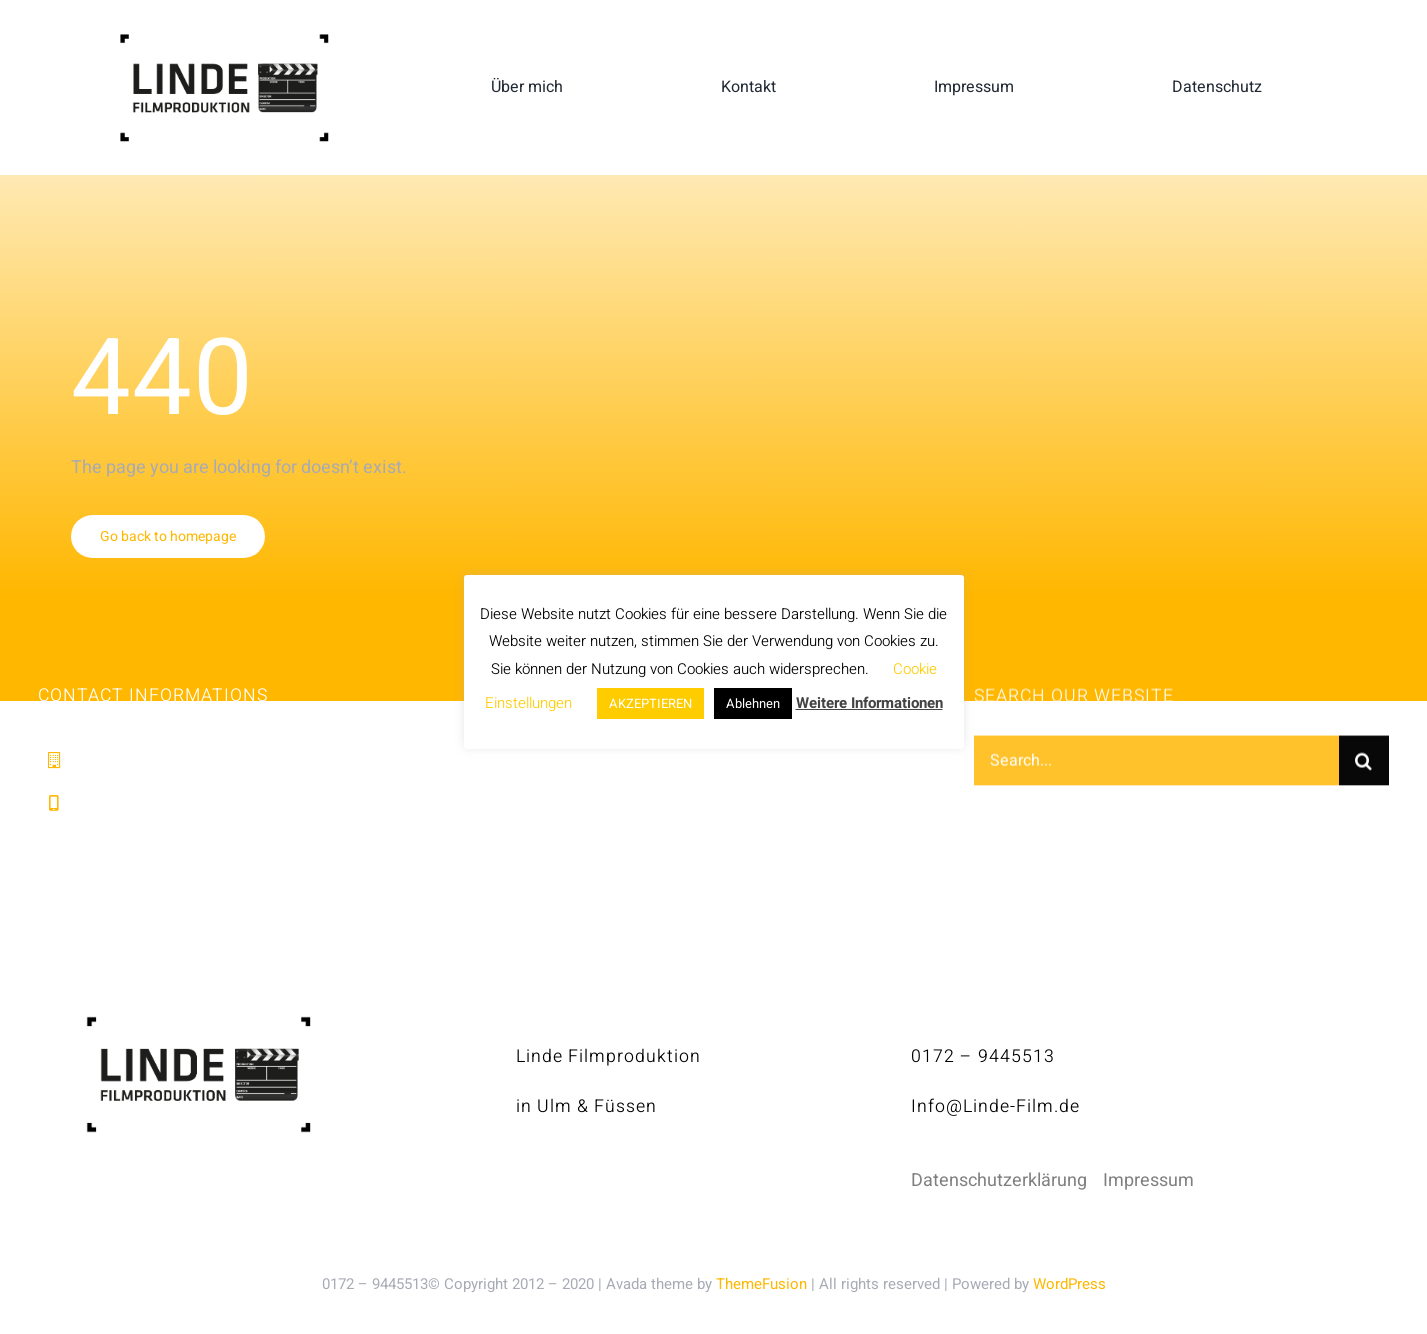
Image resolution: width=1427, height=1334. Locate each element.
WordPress (1069, 1284)
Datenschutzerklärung (999, 1180)
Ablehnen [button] (753, 703)
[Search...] (1156, 764)
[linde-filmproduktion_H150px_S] (224, 41)
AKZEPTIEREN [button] (650, 703)
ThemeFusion (761, 1284)
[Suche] (1364, 764)
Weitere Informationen (869, 703)
